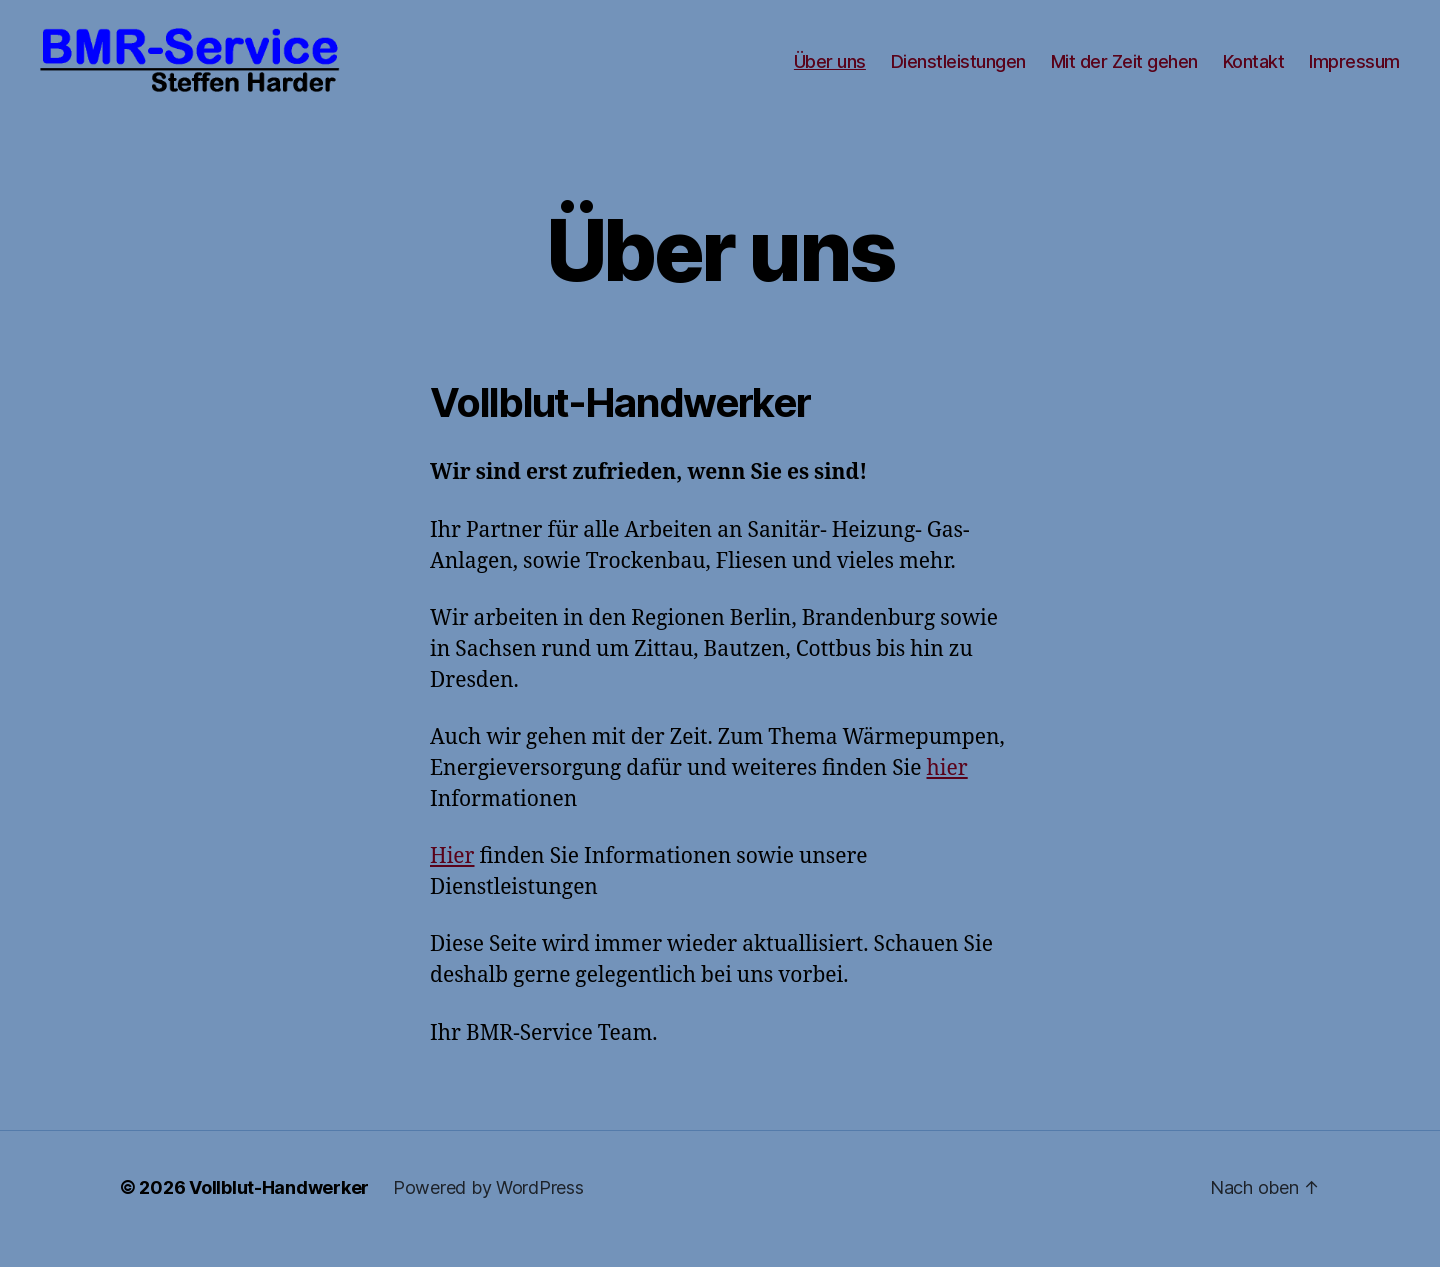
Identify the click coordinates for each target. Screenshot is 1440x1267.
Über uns (830, 72)
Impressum (1354, 72)
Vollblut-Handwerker (279, 1210)
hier (947, 791)
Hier (452, 880)
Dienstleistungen (958, 72)
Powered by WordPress (488, 1210)
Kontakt (1254, 72)
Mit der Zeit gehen (1124, 72)
